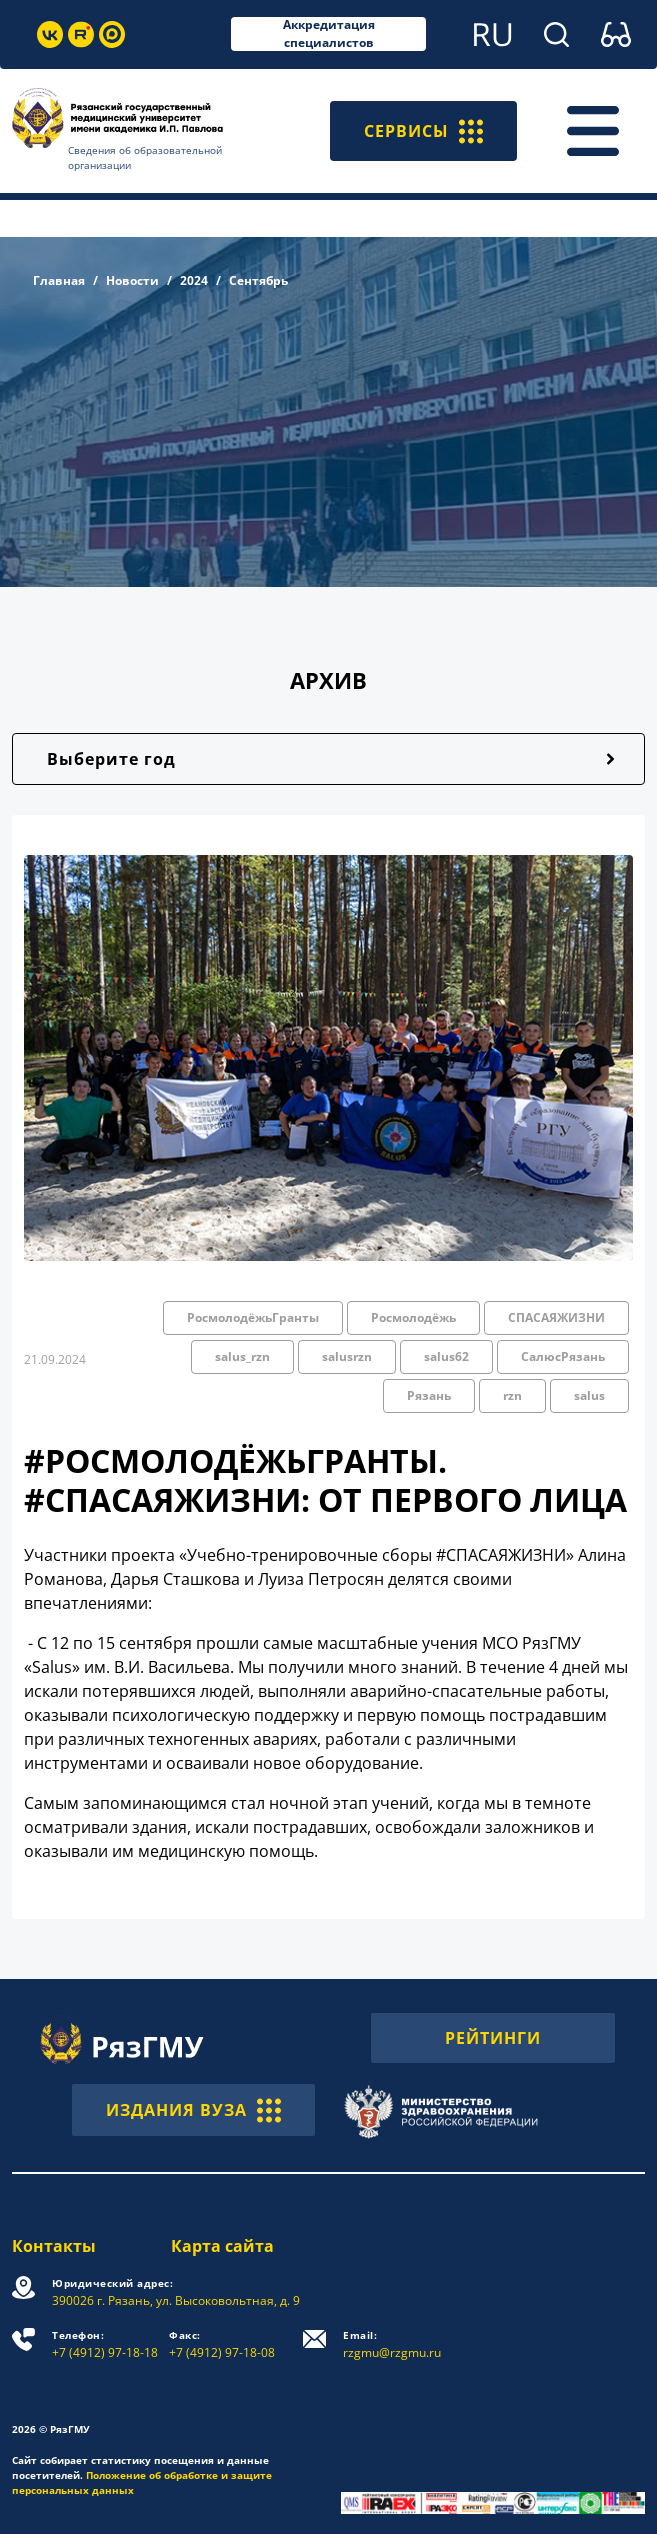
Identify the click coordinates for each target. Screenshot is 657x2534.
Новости (132, 280)
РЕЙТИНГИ (493, 2038)
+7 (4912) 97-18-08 (222, 2344)
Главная (59, 280)
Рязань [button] (429, 1395)
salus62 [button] (446, 1356)
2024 (194, 280)
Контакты (54, 2246)
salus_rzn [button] (242, 1356)
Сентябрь (258, 280)
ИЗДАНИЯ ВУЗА (193, 2110)
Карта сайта (222, 2246)
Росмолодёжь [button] (413, 1317)
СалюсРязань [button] (563, 1356)
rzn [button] (512, 1395)
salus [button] (589, 1395)
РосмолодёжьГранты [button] (253, 1317)
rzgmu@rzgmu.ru (392, 2344)
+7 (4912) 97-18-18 (105, 2344)
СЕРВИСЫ (423, 131)
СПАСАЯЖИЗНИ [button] (556, 1317)
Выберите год (111, 759)
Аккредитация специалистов (329, 34)
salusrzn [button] (347, 1356)
